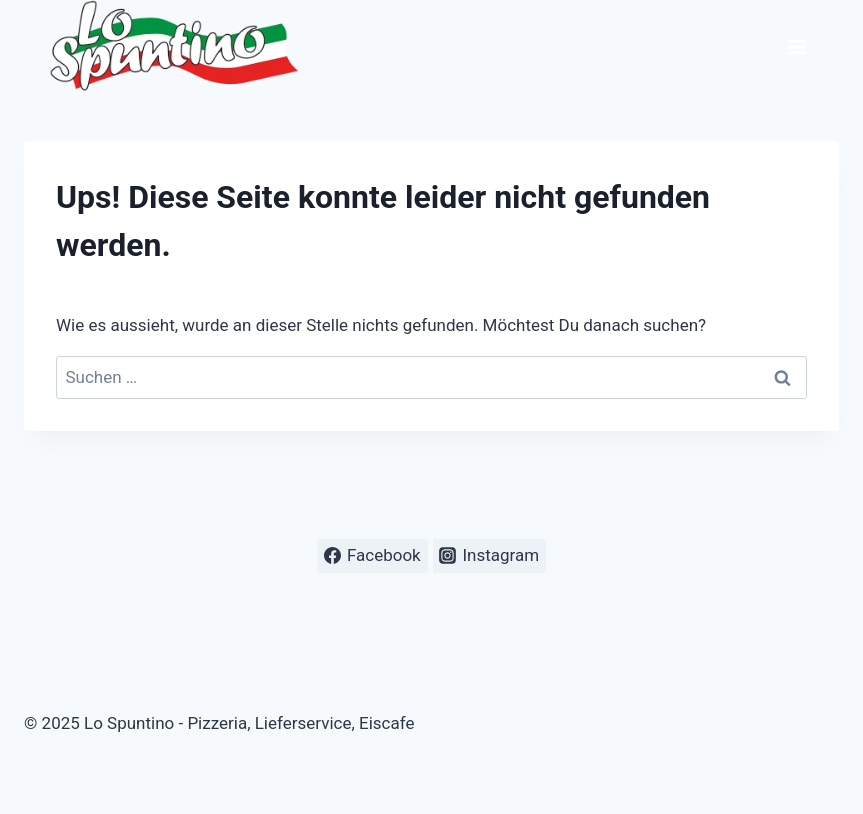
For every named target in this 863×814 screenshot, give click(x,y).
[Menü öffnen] (796, 46)
